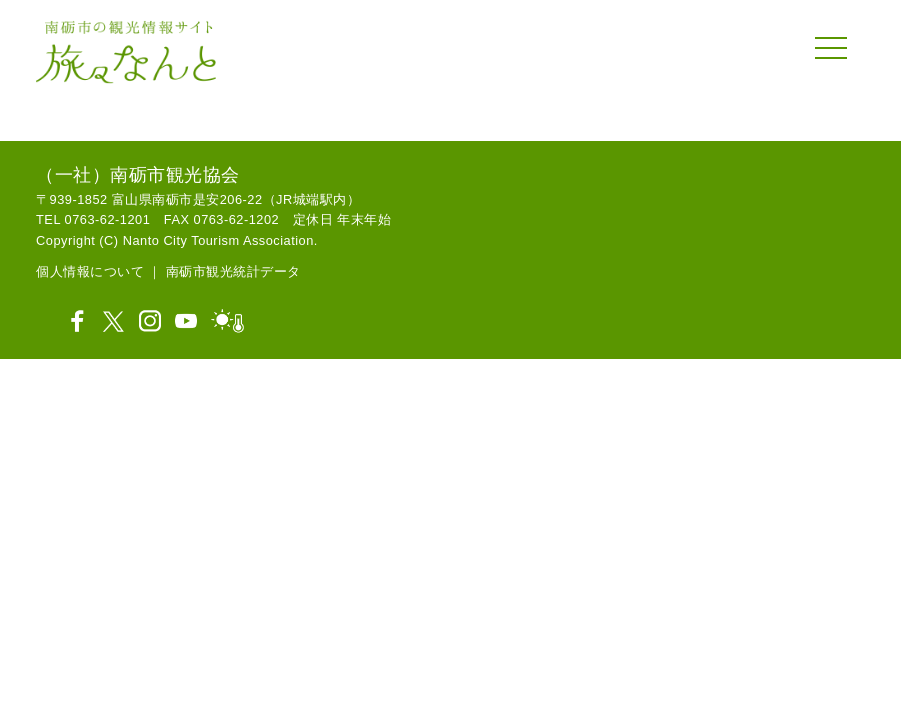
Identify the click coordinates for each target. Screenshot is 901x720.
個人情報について (90, 271)
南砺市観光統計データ (233, 271)
